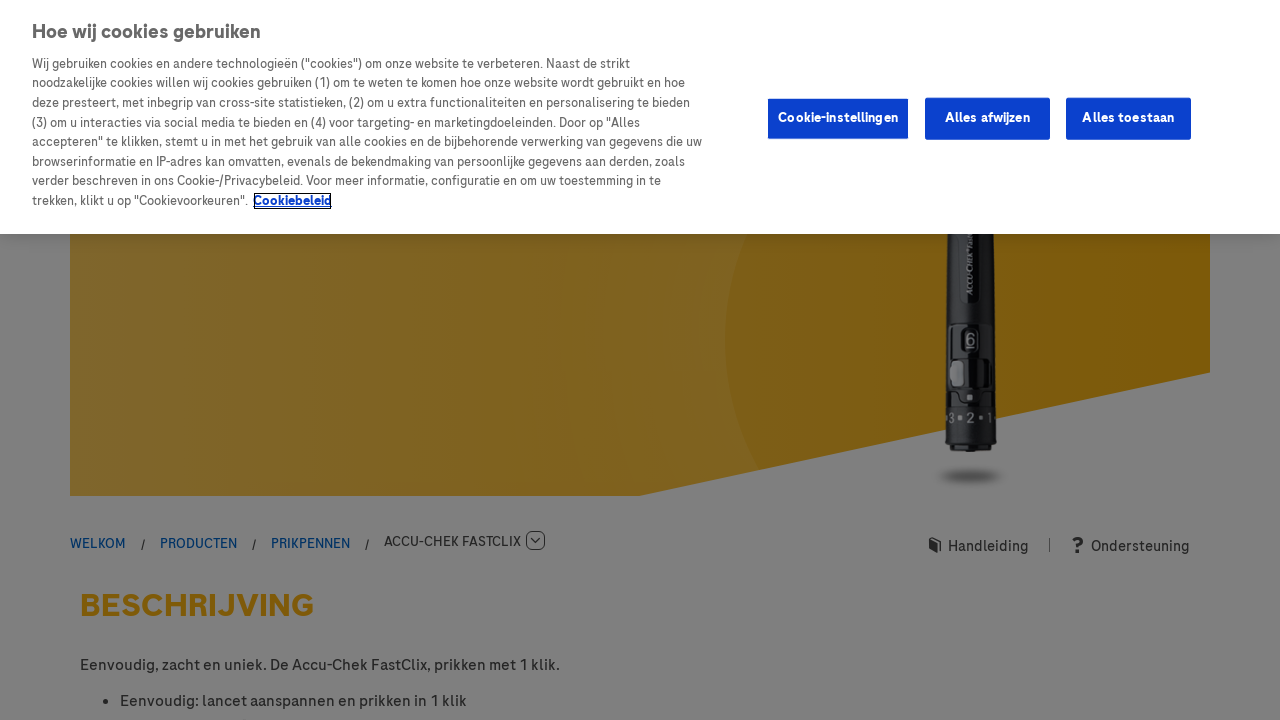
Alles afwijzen (987, 118)
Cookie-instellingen (837, 118)
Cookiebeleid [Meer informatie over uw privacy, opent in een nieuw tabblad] (292, 201)
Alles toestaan (1128, 118)
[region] (640, 117)
